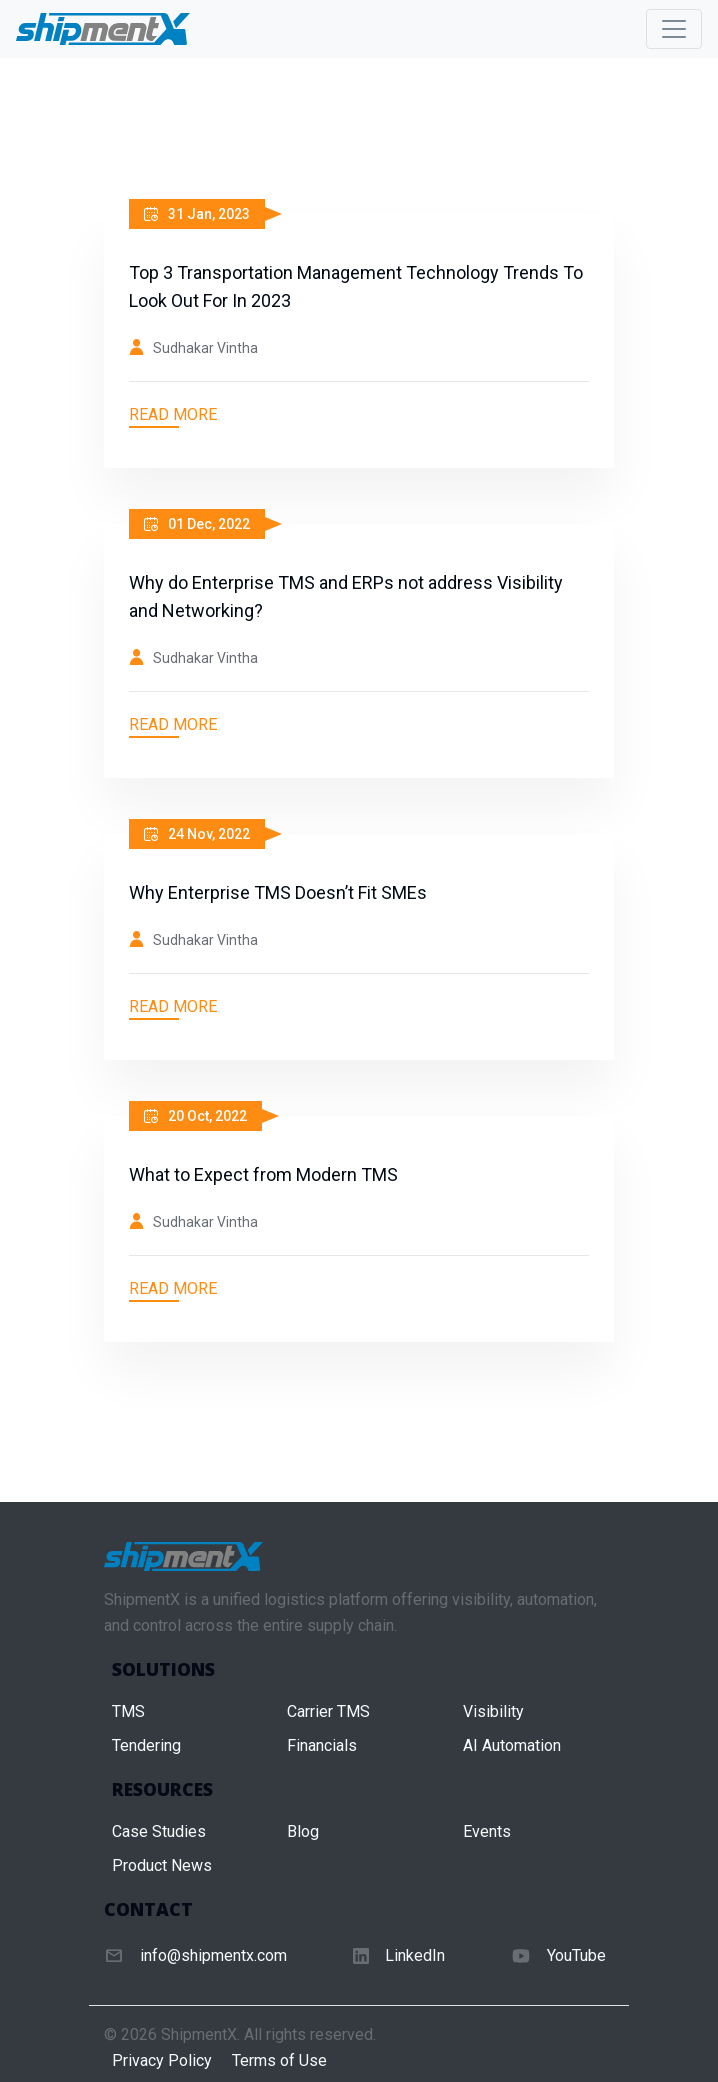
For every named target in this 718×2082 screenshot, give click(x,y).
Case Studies (159, 1831)
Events (487, 1831)
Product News (162, 1865)
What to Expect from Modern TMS (263, 1174)
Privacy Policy (162, 2060)
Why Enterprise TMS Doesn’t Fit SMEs (278, 892)
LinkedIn (415, 1955)
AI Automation (512, 1745)
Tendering (146, 1745)
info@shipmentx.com (213, 1955)
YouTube (576, 1955)
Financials (322, 1745)
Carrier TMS (328, 1711)
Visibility (493, 1711)
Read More (173, 414)
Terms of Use (279, 2060)
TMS (128, 1711)
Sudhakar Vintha (205, 348)
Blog (303, 1831)
